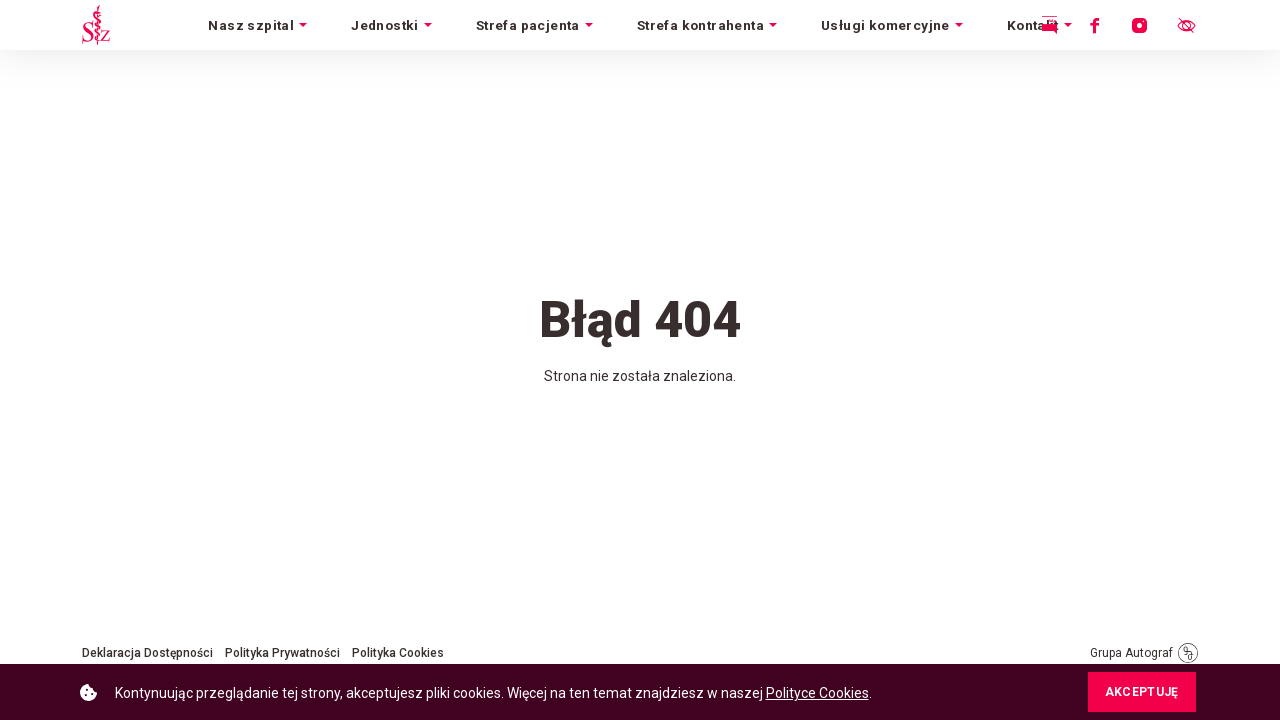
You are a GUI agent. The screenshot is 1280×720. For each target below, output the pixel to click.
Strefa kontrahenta (700, 25)
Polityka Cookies (398, 653)
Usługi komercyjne (885, 25)
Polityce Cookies (817, 693)
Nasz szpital (251, 25)
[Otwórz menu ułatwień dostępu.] (1186, 25)
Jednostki (385, 25)
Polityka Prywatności (282, 653)
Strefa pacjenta (528, 25)
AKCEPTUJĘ (1142, 692)
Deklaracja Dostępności (147, 653)
